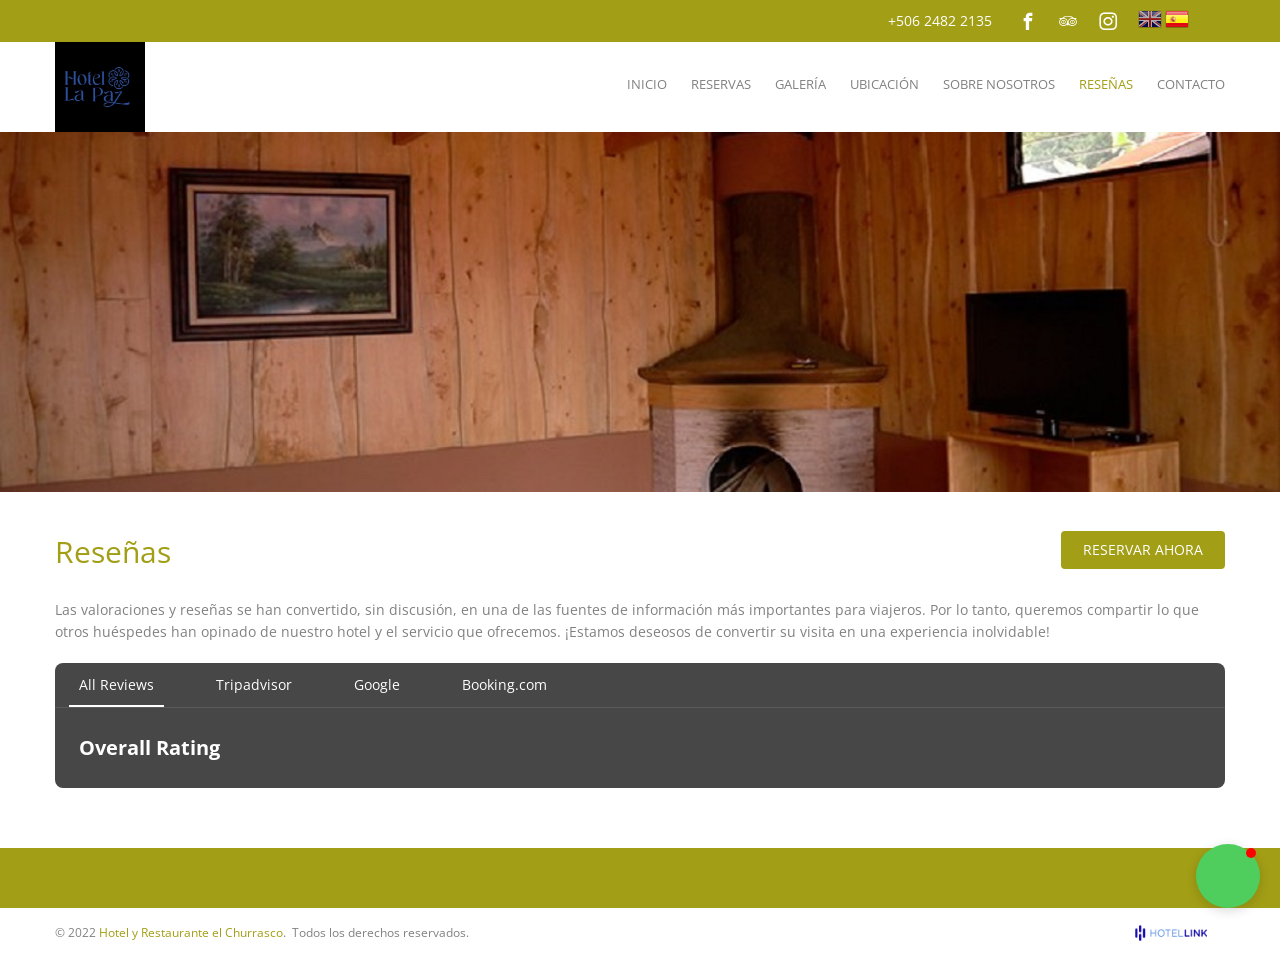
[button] (1228, 876)
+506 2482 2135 (940, 20)
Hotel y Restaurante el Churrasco (191, 932)
